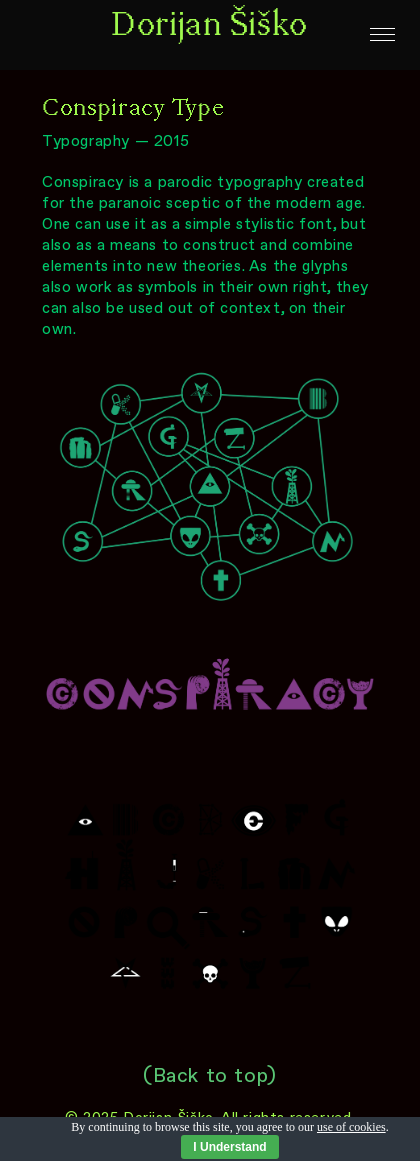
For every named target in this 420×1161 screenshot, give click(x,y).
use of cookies (351, 1127)
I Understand (229, 1147)
